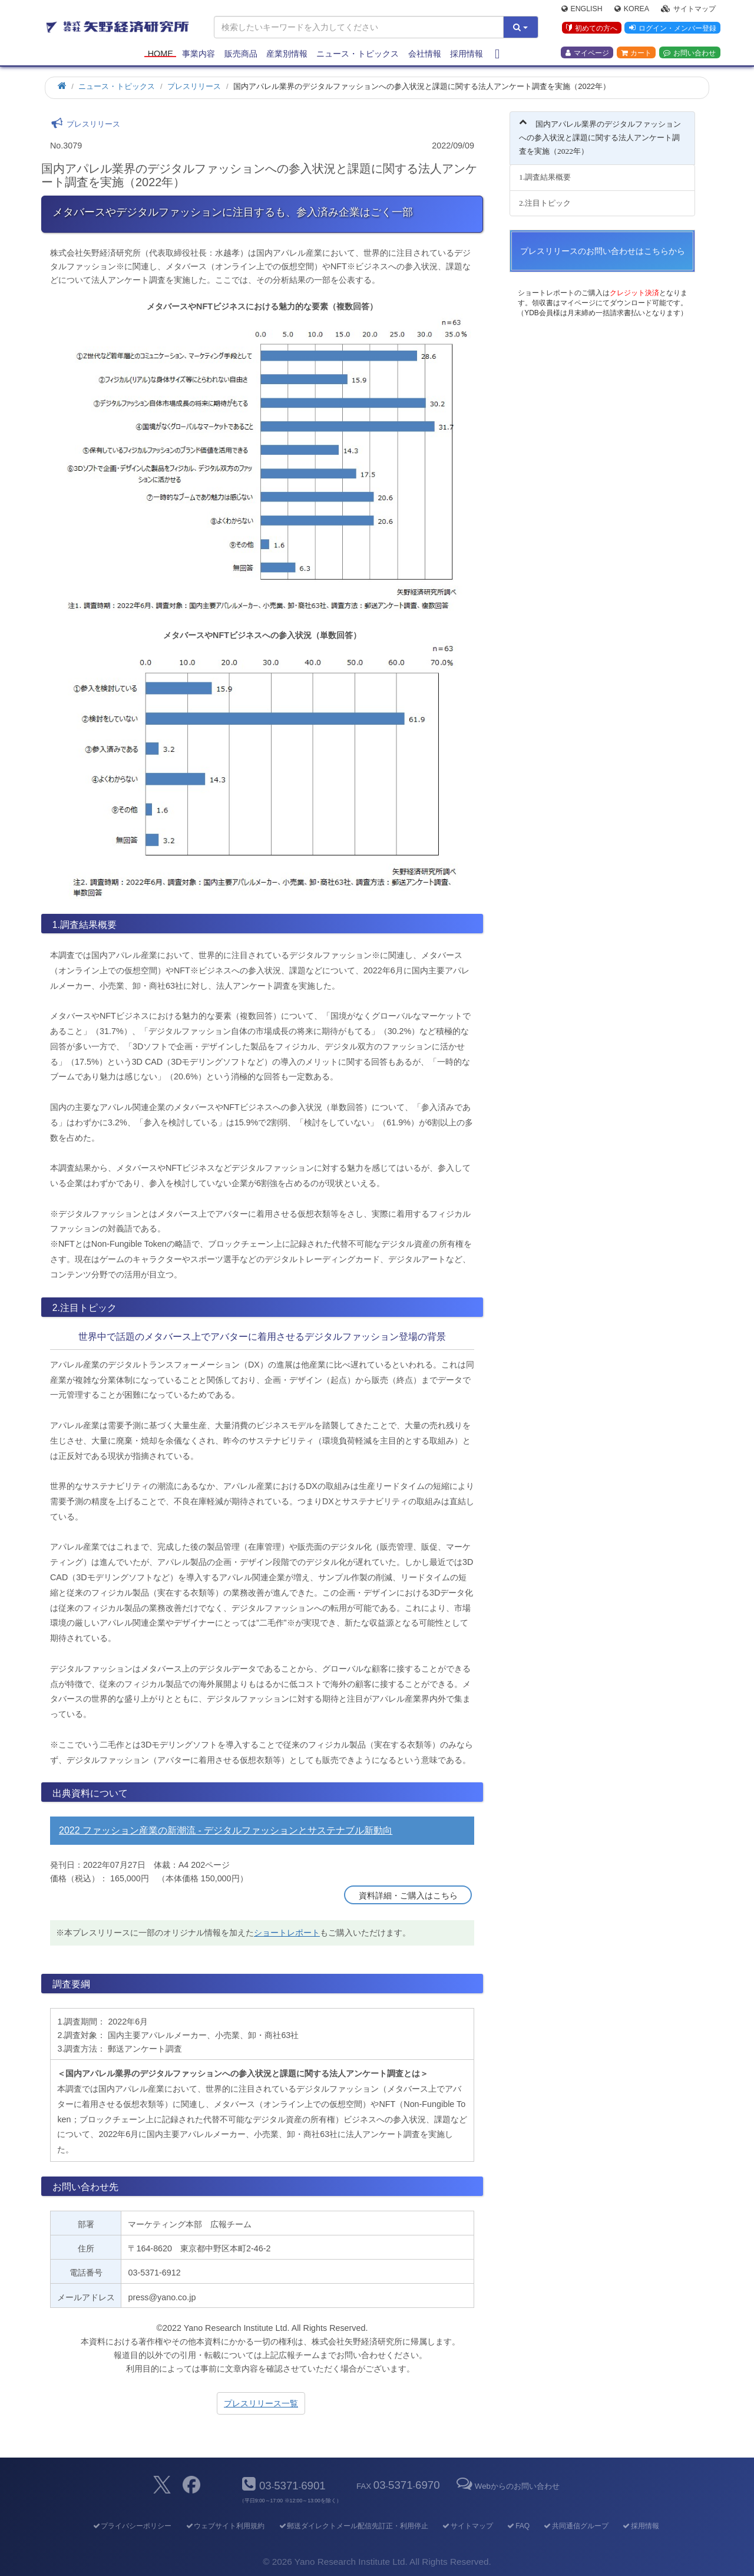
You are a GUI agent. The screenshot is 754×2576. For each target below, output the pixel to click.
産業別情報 (286, 54)
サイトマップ (688, 9)
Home (160, 54)
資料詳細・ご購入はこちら (408, 1895)
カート (636, 53)
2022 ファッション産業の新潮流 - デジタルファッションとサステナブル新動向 (225, 1830)
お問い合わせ (689, 53)
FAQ (518, 2526)
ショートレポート (287, 1932)
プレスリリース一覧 (261, 2403)
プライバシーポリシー (131, 2526)
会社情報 (424, 54)
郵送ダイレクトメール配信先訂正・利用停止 (353, 2526)
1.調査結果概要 (545, 177)
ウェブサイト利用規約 (224, 2526)
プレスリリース (194, 86)
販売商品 (240, 54)
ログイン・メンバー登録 (672, 29)
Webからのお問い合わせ (507, 2486)
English (582, 9)
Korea (631, 9)
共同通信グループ (576, 2526)
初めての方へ (591, 29)
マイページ (587, 53)
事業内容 (198, 54)
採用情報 (466, 54)
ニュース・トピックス (357, 54)
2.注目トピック (545, 203)
